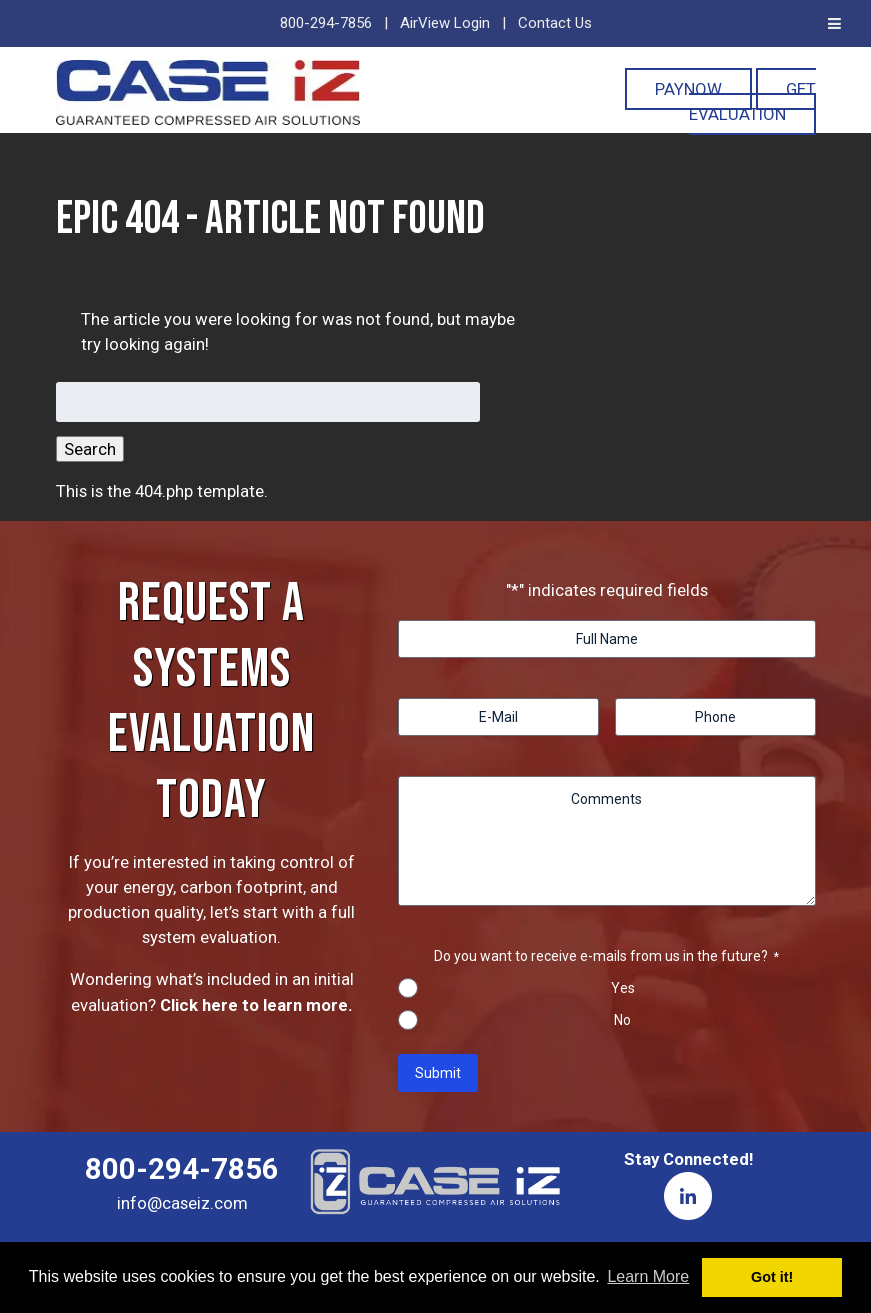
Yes (623, 988)
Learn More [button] (648, 1276)
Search (90, 449)
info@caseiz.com (182, 1203)
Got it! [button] (772, 1277)
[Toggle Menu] (834, 23)
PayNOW (688, 89)
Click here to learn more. (256, 1005)
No (622, 1020)
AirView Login (445, 23)
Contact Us (555, 23)
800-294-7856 (326, 23)
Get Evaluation (752, 101)
